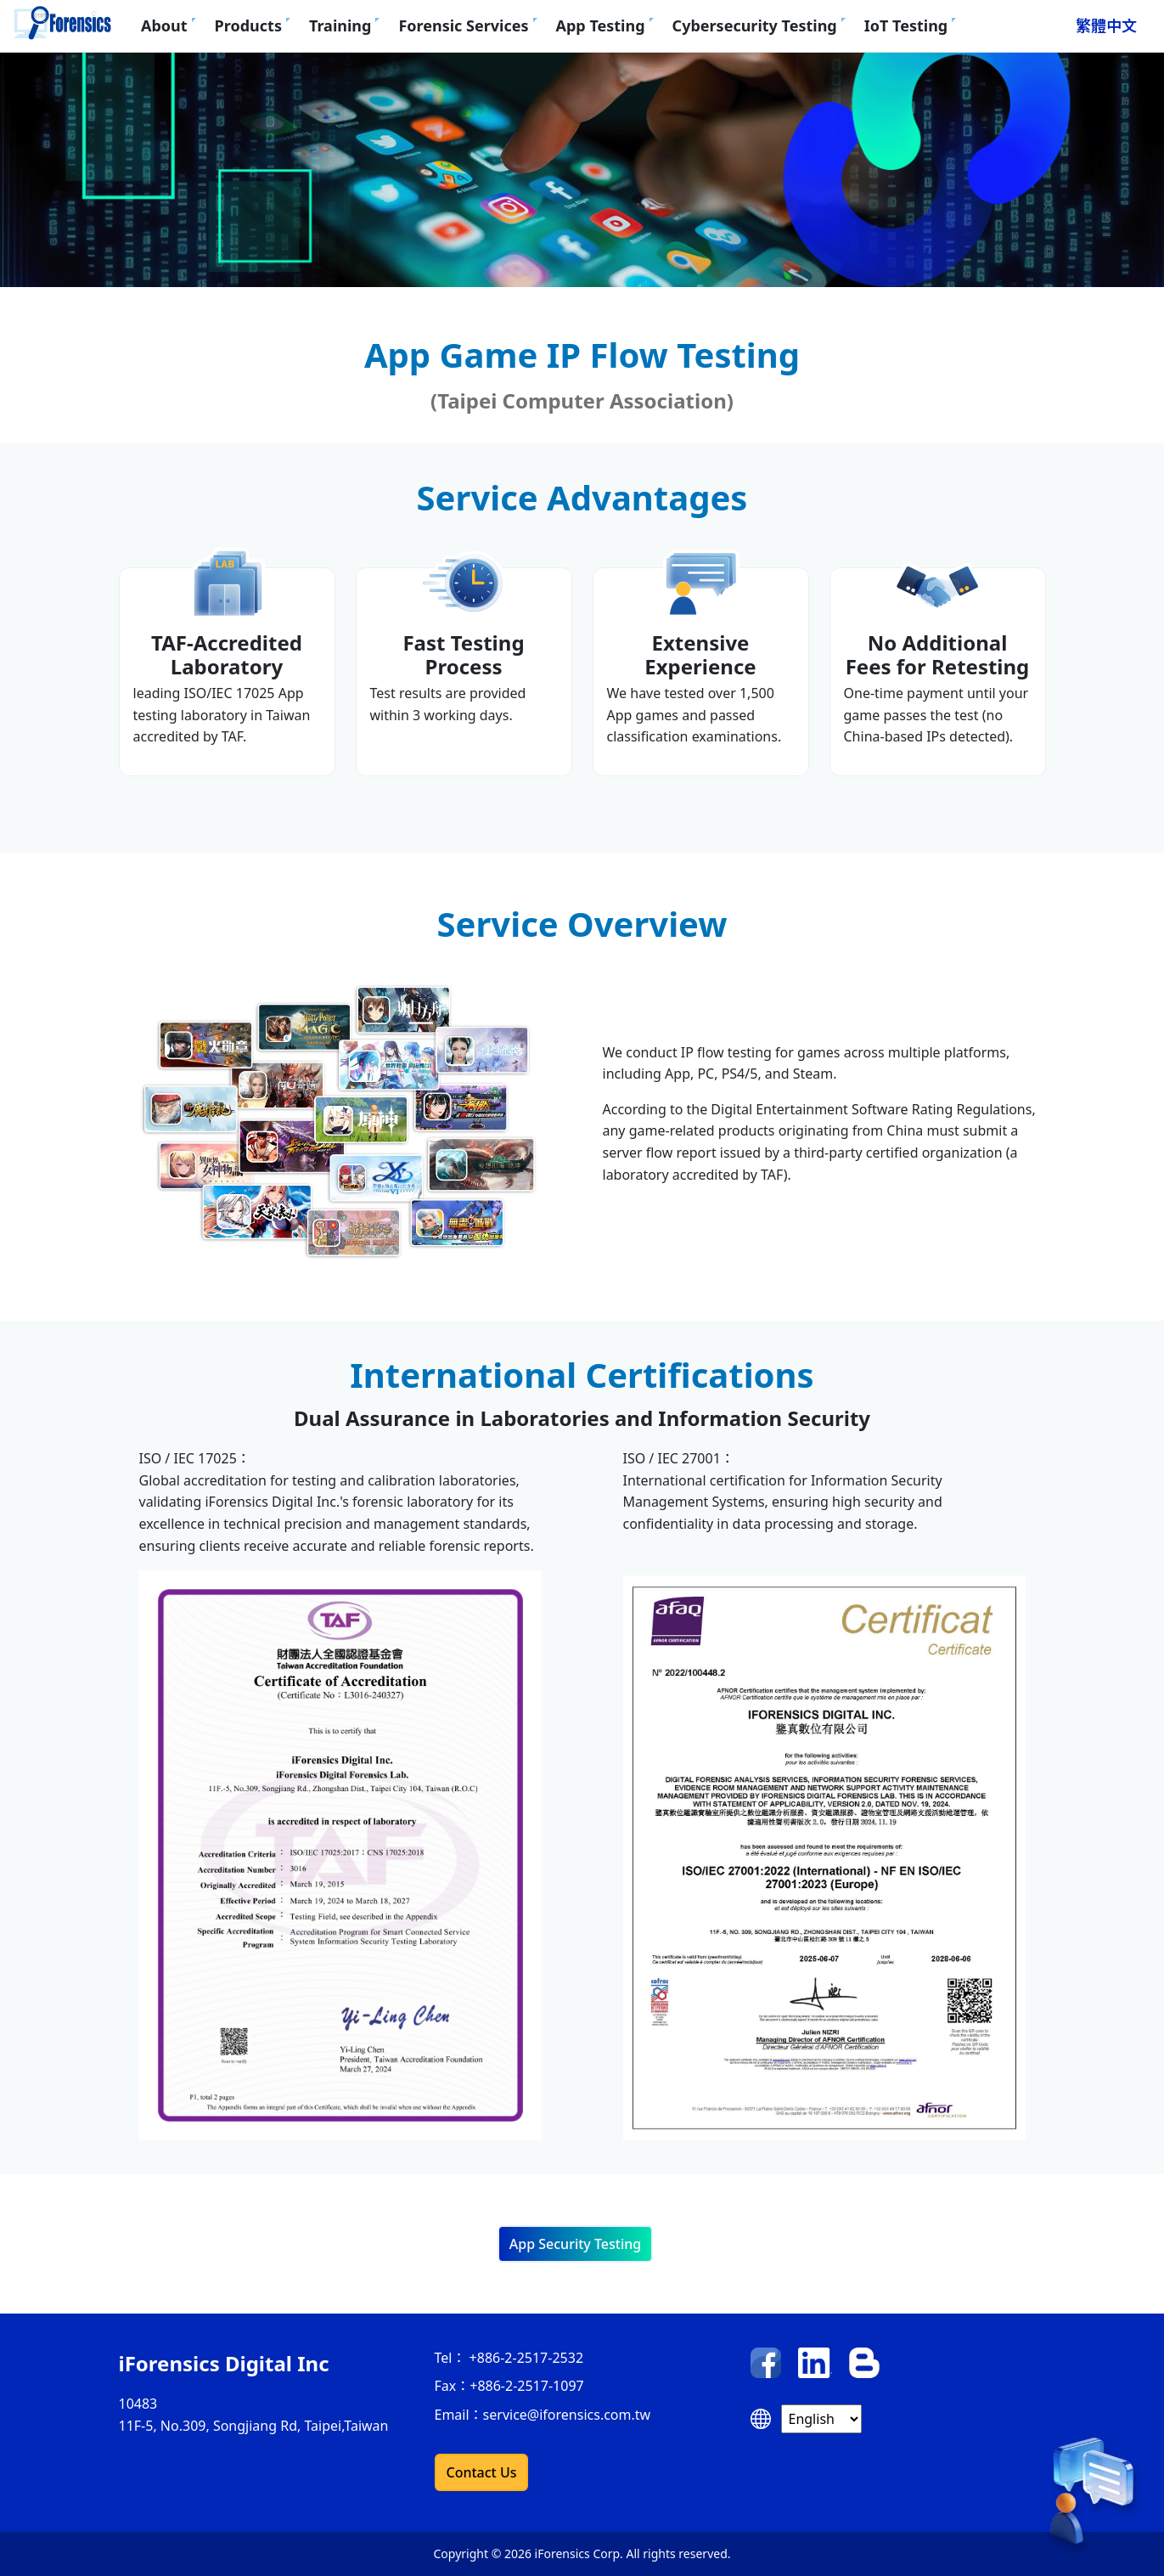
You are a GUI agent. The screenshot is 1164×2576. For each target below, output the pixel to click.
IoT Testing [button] (906, 25)
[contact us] (1091, 2501)
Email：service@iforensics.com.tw (543, 2414)
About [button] (164, 25)
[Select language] (821, 2418)
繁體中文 (1106, 25)
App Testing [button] (600, 25)
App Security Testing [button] (575, 2244)
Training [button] (340, 25)
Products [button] (248, 25)
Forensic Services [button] (463, 25)
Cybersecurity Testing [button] (754, 25)
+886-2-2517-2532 (524, 2357)
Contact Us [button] (482, 2472)
